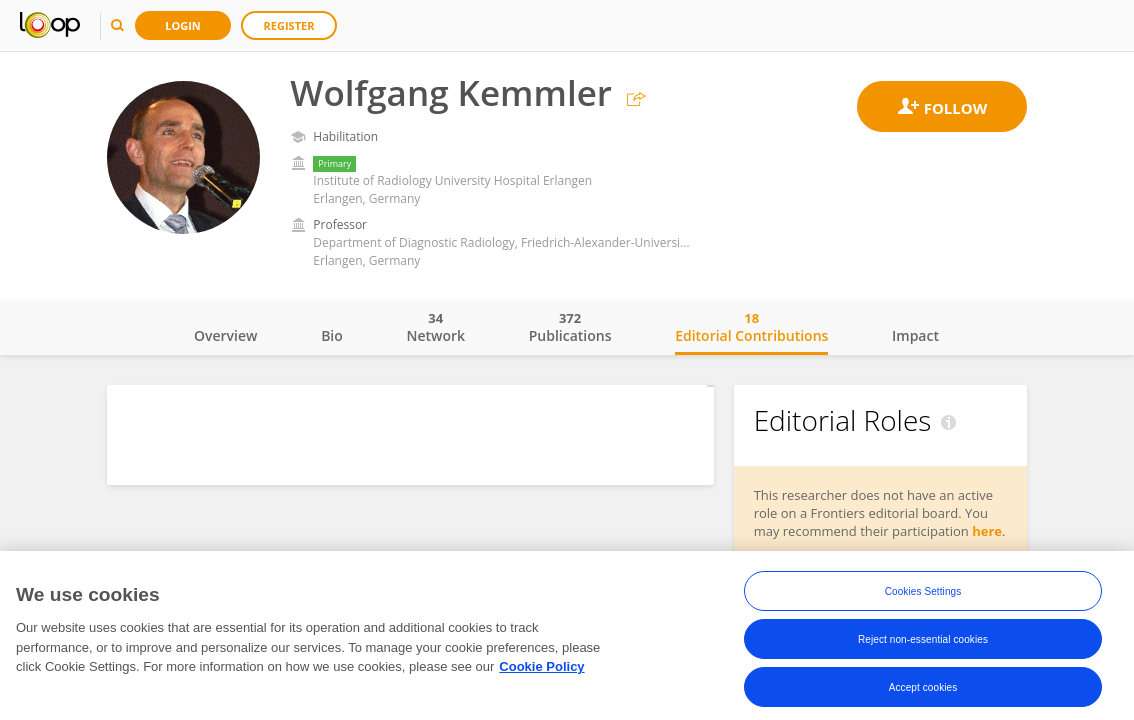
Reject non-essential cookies (923, 653)
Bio (332, 335)
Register (289, 25)
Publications (570, 327)
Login (183, 25)
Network (435, 327)
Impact (915, 335)
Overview (225, 335)
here (987, 531)
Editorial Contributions (751, 327)
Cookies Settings (923, 605)
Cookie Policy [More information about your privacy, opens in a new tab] (541, 681)
